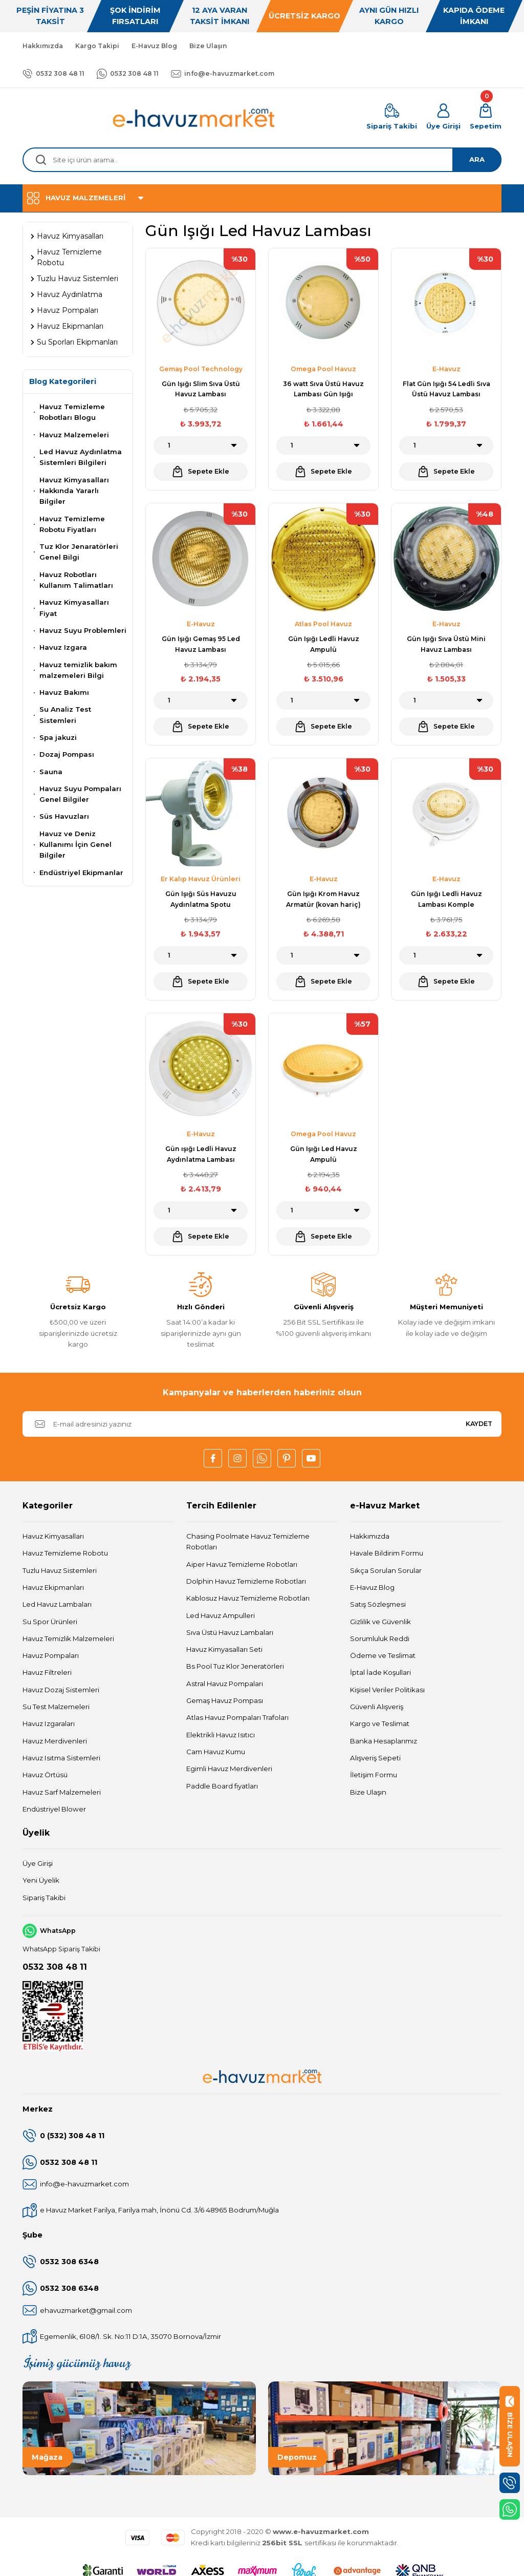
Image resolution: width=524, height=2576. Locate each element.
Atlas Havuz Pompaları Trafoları (237, 1717)
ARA (477, 159)
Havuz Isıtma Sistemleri (61, 1758)
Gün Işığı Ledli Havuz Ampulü (323, 644)
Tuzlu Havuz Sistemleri (60, 1570)
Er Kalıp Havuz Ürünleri (201, 879)
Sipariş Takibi (44, 1897)
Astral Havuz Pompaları (224, 1683)
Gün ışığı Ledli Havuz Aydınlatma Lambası (200, 1154)
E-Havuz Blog (372, 1587)
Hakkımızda (369, 1536)
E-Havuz (446, 369)
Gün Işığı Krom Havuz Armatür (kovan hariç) (323, 899)
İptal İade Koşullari (380, 1672)
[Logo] (194, 117)
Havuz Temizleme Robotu (65, 1553)
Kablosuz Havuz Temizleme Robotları (248, 1598)
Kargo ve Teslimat (379, 1723)
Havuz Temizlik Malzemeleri (68, 1638)
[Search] (262, 159)
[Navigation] (262, 198)
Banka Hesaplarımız (383, 1741)
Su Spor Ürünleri (50, 1621)
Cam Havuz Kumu (215, 1752)
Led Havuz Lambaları (57, 1604)
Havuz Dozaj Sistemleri (61, 1690)
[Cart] (485, 117)
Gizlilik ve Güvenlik (380, 1621)
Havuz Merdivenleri (55, 1741)
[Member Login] (443, 117)
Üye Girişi (38, 1863)
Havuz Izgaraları (49, 1723)
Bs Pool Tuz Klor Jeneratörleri (235, 1666)
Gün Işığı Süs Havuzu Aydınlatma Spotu (200, 899)
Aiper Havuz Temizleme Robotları (241, 1564)
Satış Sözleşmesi (378, 1604)
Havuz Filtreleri (47, 1672)
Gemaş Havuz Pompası (224, 1700)
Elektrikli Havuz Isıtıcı (220, 1735)
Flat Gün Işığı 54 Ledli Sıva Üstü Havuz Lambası (446, 389)
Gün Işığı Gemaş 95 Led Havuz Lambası (201, 644)
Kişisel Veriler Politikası (387, 1690)
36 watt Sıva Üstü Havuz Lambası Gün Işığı (323, 389)
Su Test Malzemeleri (56, 1706)
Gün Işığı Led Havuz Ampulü (323, 1154)
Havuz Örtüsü (45, 1775)
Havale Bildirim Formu (386, 1553)
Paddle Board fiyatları (222, 1786)
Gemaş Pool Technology (201, 369)
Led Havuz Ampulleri (220, 1615)
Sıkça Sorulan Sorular (386, 1570)
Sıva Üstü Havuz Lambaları (229, 1632)
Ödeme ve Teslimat (383, 1655)
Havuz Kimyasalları (53, 1536)
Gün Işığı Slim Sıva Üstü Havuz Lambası (201, 389)
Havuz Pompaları (51, 1655)
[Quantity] (201, 445)
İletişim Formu (373, 1775)
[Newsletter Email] (262, 1424)
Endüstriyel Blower (54, 1809)
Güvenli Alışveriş (376, 1706)
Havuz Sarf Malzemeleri (62, 1792)
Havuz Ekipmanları (53, 1587)
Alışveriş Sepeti (375, 1758)
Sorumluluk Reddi (379, 1638)
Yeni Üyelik (41, 1880)
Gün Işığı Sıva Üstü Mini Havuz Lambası (446, 644)
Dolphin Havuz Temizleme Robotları (246, 1581)
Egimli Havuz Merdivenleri (229, 1768)
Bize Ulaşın (368, 1792)
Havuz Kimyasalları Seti (224, 1649)
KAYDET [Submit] (479, 1424)
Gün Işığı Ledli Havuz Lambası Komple (446, 899)
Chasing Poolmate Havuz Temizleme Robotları (248, 1541)
